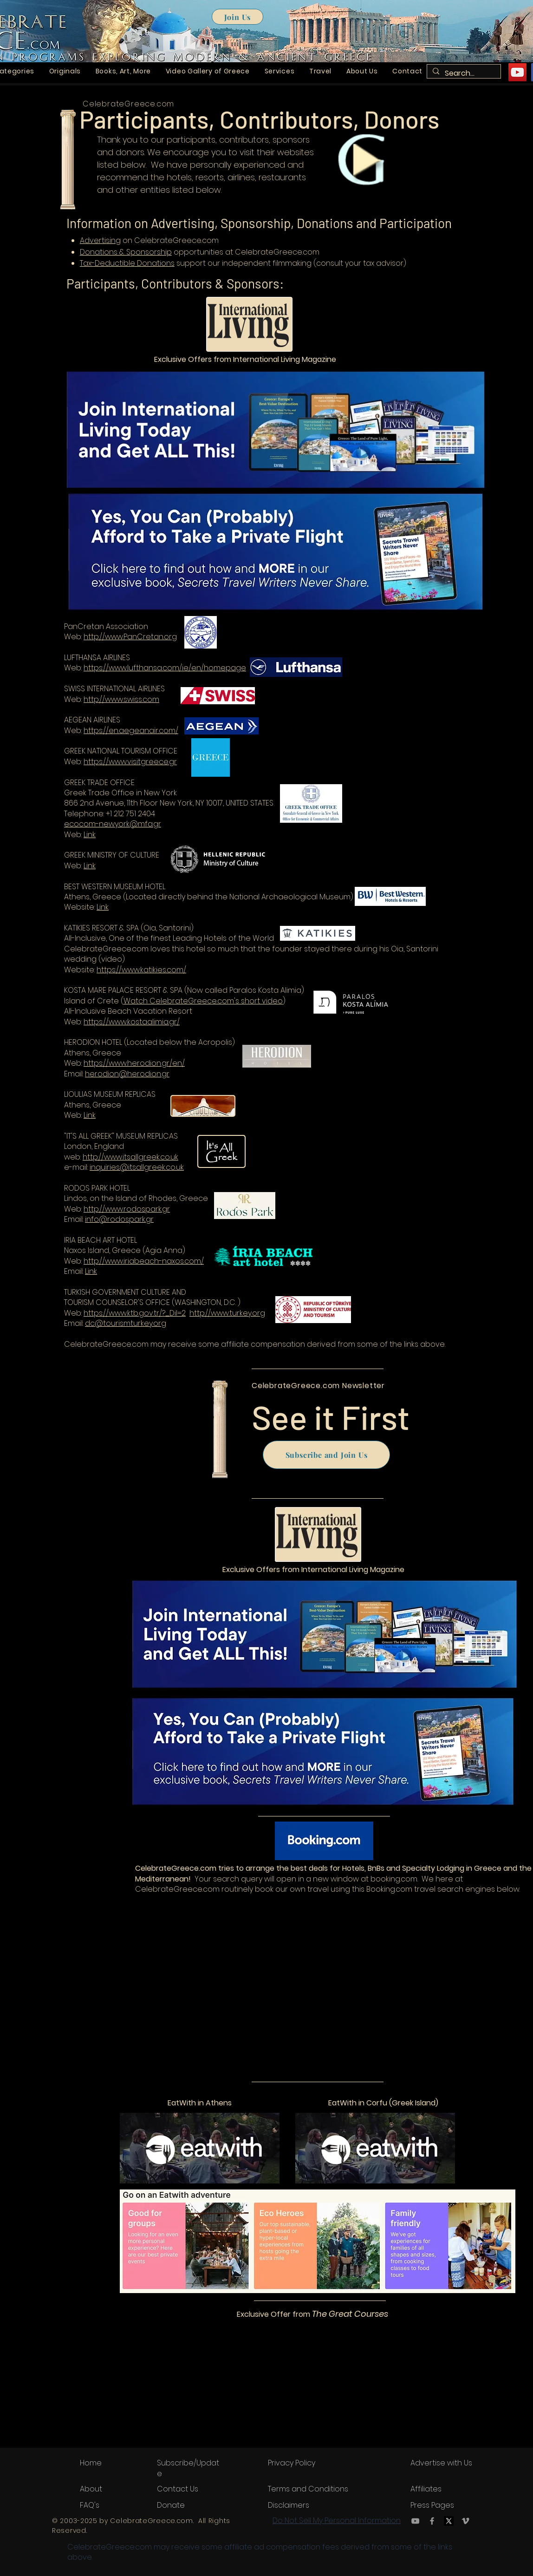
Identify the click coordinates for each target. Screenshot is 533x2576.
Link (90, 834)
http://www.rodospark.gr (127, 1209)
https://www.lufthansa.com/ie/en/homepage (165, 667)
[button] (65, 71)
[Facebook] (432, 2521)
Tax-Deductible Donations (127, 263)
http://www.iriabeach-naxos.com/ (144, 1261)
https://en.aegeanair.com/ (131, 730)
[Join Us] (237, 17)
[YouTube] (517, 72)
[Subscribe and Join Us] (326, 1455)
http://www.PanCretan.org (130, 636)
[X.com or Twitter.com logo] (449, 2521)
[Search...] (463, 73)
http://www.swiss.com (121, 699)
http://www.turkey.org (227, 1313)
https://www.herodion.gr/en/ (134, 1063)
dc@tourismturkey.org (125, 1323)
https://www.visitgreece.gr (130, 761)
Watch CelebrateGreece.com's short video (203, 1001)
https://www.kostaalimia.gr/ (132, 1021)
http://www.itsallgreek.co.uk (130, 1157)
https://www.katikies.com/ (141, 969)
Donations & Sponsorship (126, 252)
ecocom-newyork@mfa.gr (112, 824)
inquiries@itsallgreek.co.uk (137, 1167)
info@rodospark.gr (119, 1219)
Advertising (100, 240)
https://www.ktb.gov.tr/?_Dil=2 (135, 1313)
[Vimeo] (465, 2521)
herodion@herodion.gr (127, 1073)
